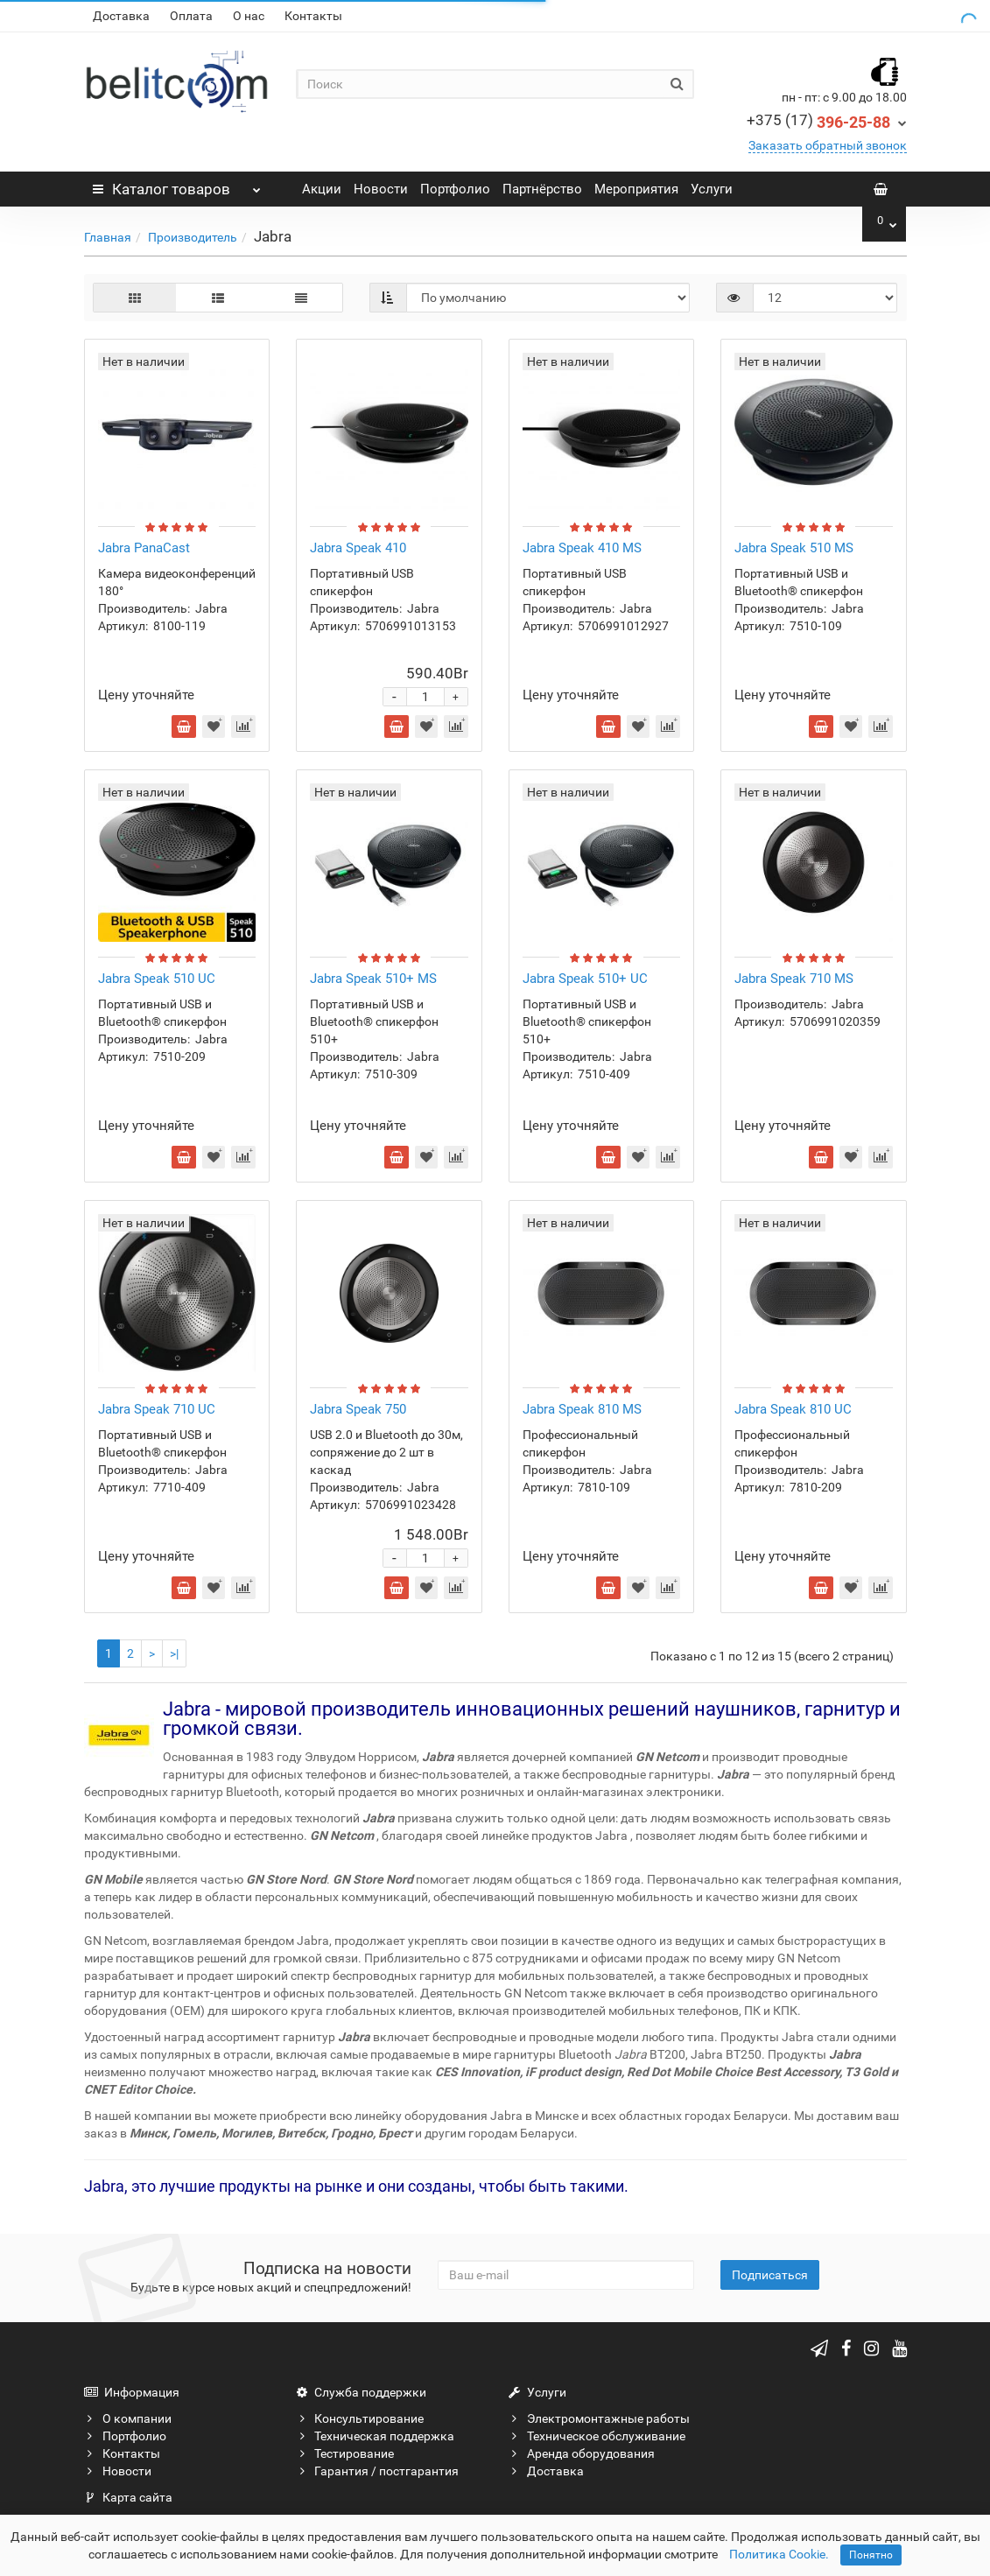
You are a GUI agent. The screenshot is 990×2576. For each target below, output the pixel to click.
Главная (107, 237)
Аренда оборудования (582, 2453)
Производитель (192, 237)
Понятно (871, 2555)
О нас (248, 16)
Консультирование (360, 2418)
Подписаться (770, 2275)
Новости (381, 189)
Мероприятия (636, 189)
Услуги (712, 189)
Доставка (121, 16)
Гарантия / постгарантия (377, 2471)
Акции (321, 189)
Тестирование (345, 2453)
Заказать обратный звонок (827, 145)
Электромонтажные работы (599, 2418)
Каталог (177, 185)
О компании (128, 2418)
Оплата (191, 16)
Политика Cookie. (779, 2554)
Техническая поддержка (375, 2436)
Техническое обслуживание (597, 2436)
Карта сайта (128, 2497)
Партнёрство (542, 189)
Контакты (313, 16)
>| (174, 1653)
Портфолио (455, 189)
